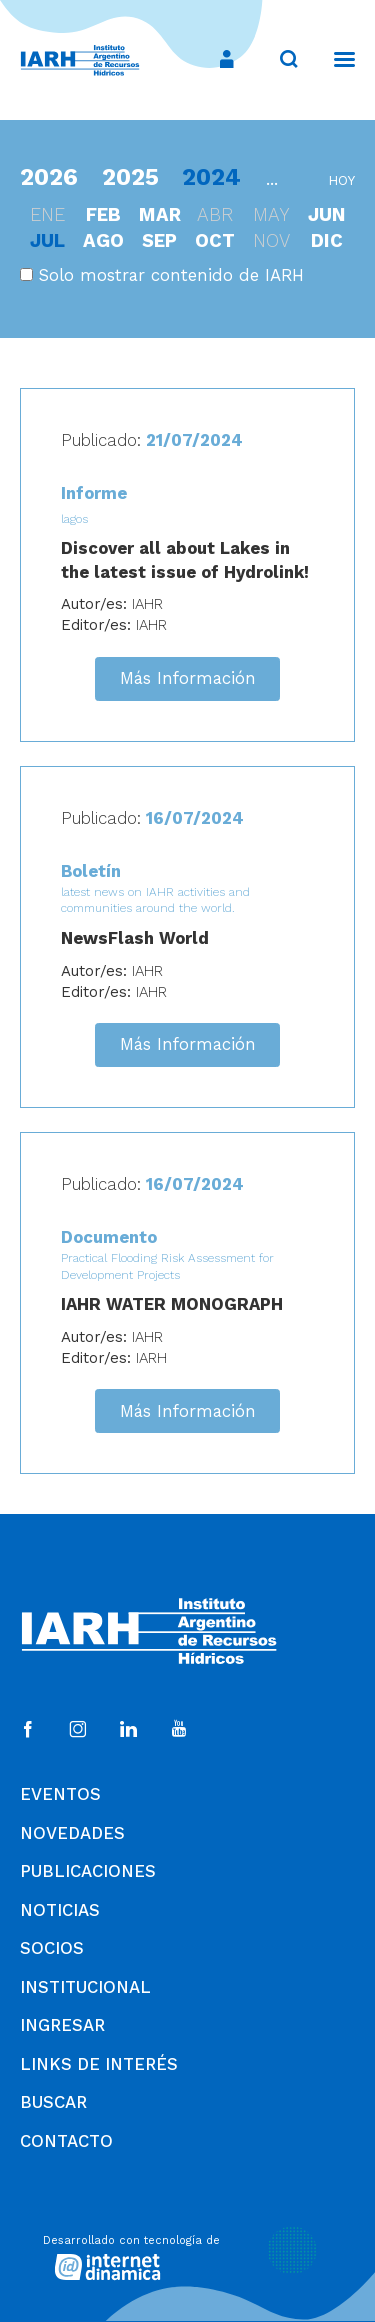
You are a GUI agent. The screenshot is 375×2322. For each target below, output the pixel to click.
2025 (130, 177)
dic (327, 240)
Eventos (60, 1794)
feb (103, 214)
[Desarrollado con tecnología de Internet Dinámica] (188, 2255)
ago (103, 240)
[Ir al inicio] (80, 60)
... (272, 179)
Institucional (85, 1987)
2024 (211, 177)
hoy (341, 180)
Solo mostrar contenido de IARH (162, 275)
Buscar (53, 2102)
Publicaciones (88, 1871)
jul (47, 240)
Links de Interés (99, 2064)
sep (159, 240)
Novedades (72, 1833)
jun (327, 214)
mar (160, 214)
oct (215, 240)
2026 (49, 177)
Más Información (188, 678)
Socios (52, 1948)
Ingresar (62, 2025)
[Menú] (334, 59)
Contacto (66, 2141)
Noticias (60, 1910)
